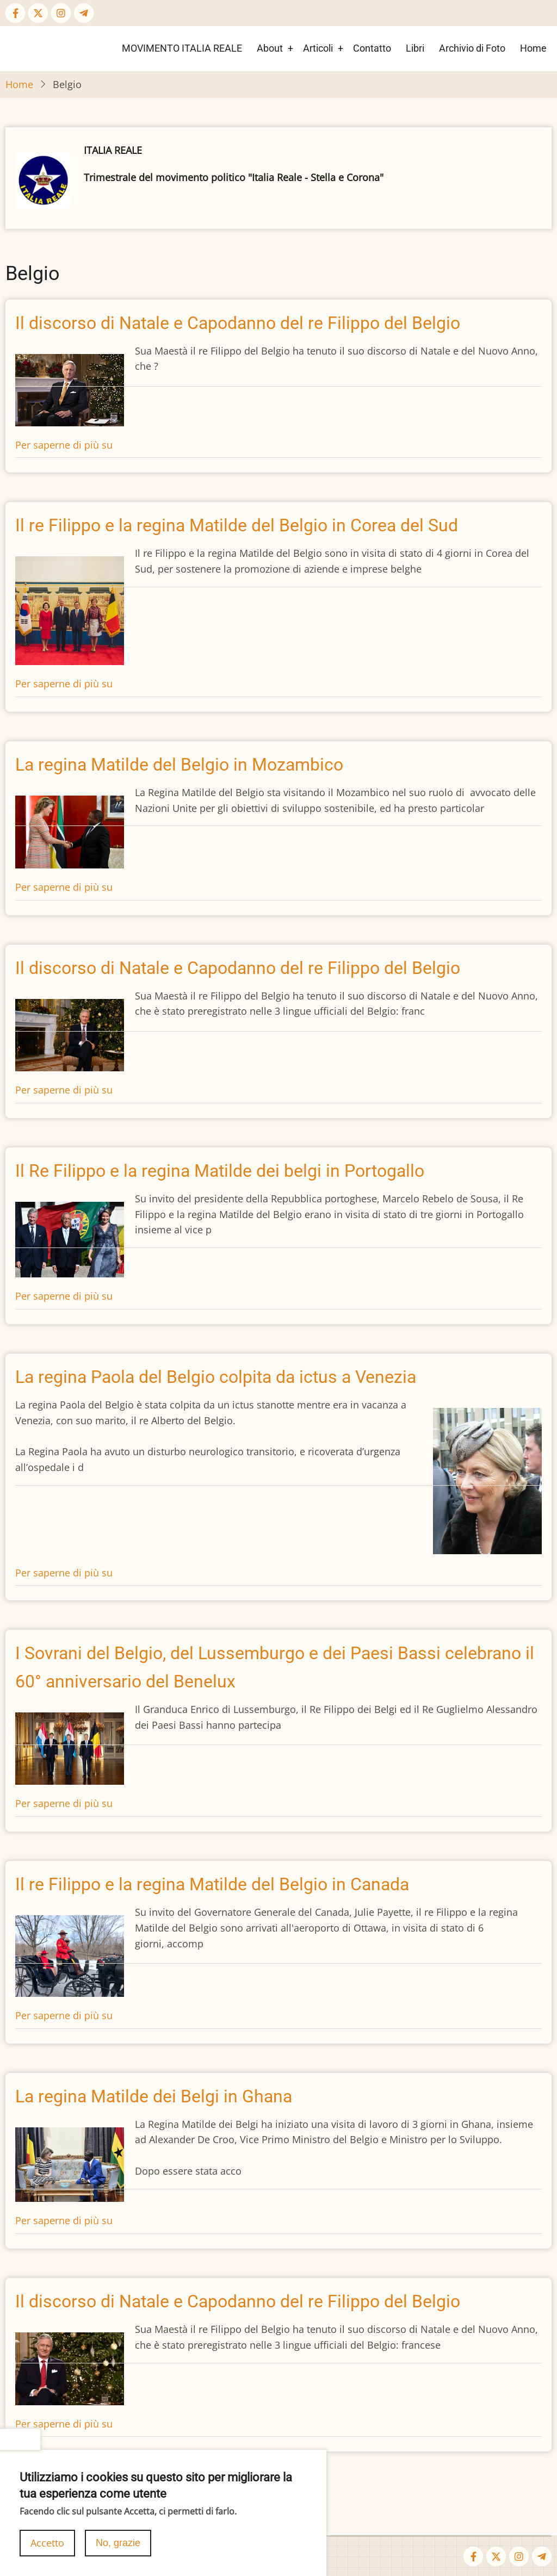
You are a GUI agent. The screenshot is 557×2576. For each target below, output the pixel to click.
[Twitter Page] (38, 13)
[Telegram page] (84, 13)
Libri (415, 48)
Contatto (372, 48)
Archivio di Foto (472, 48)
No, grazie (118, 2542)
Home (533, 48)
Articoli (318, 48)
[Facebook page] (15, 13)
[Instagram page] (61, 13)
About (270, 48)
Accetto (47, 2542)
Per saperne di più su (64, 444)
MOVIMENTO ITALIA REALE (182, 48)
